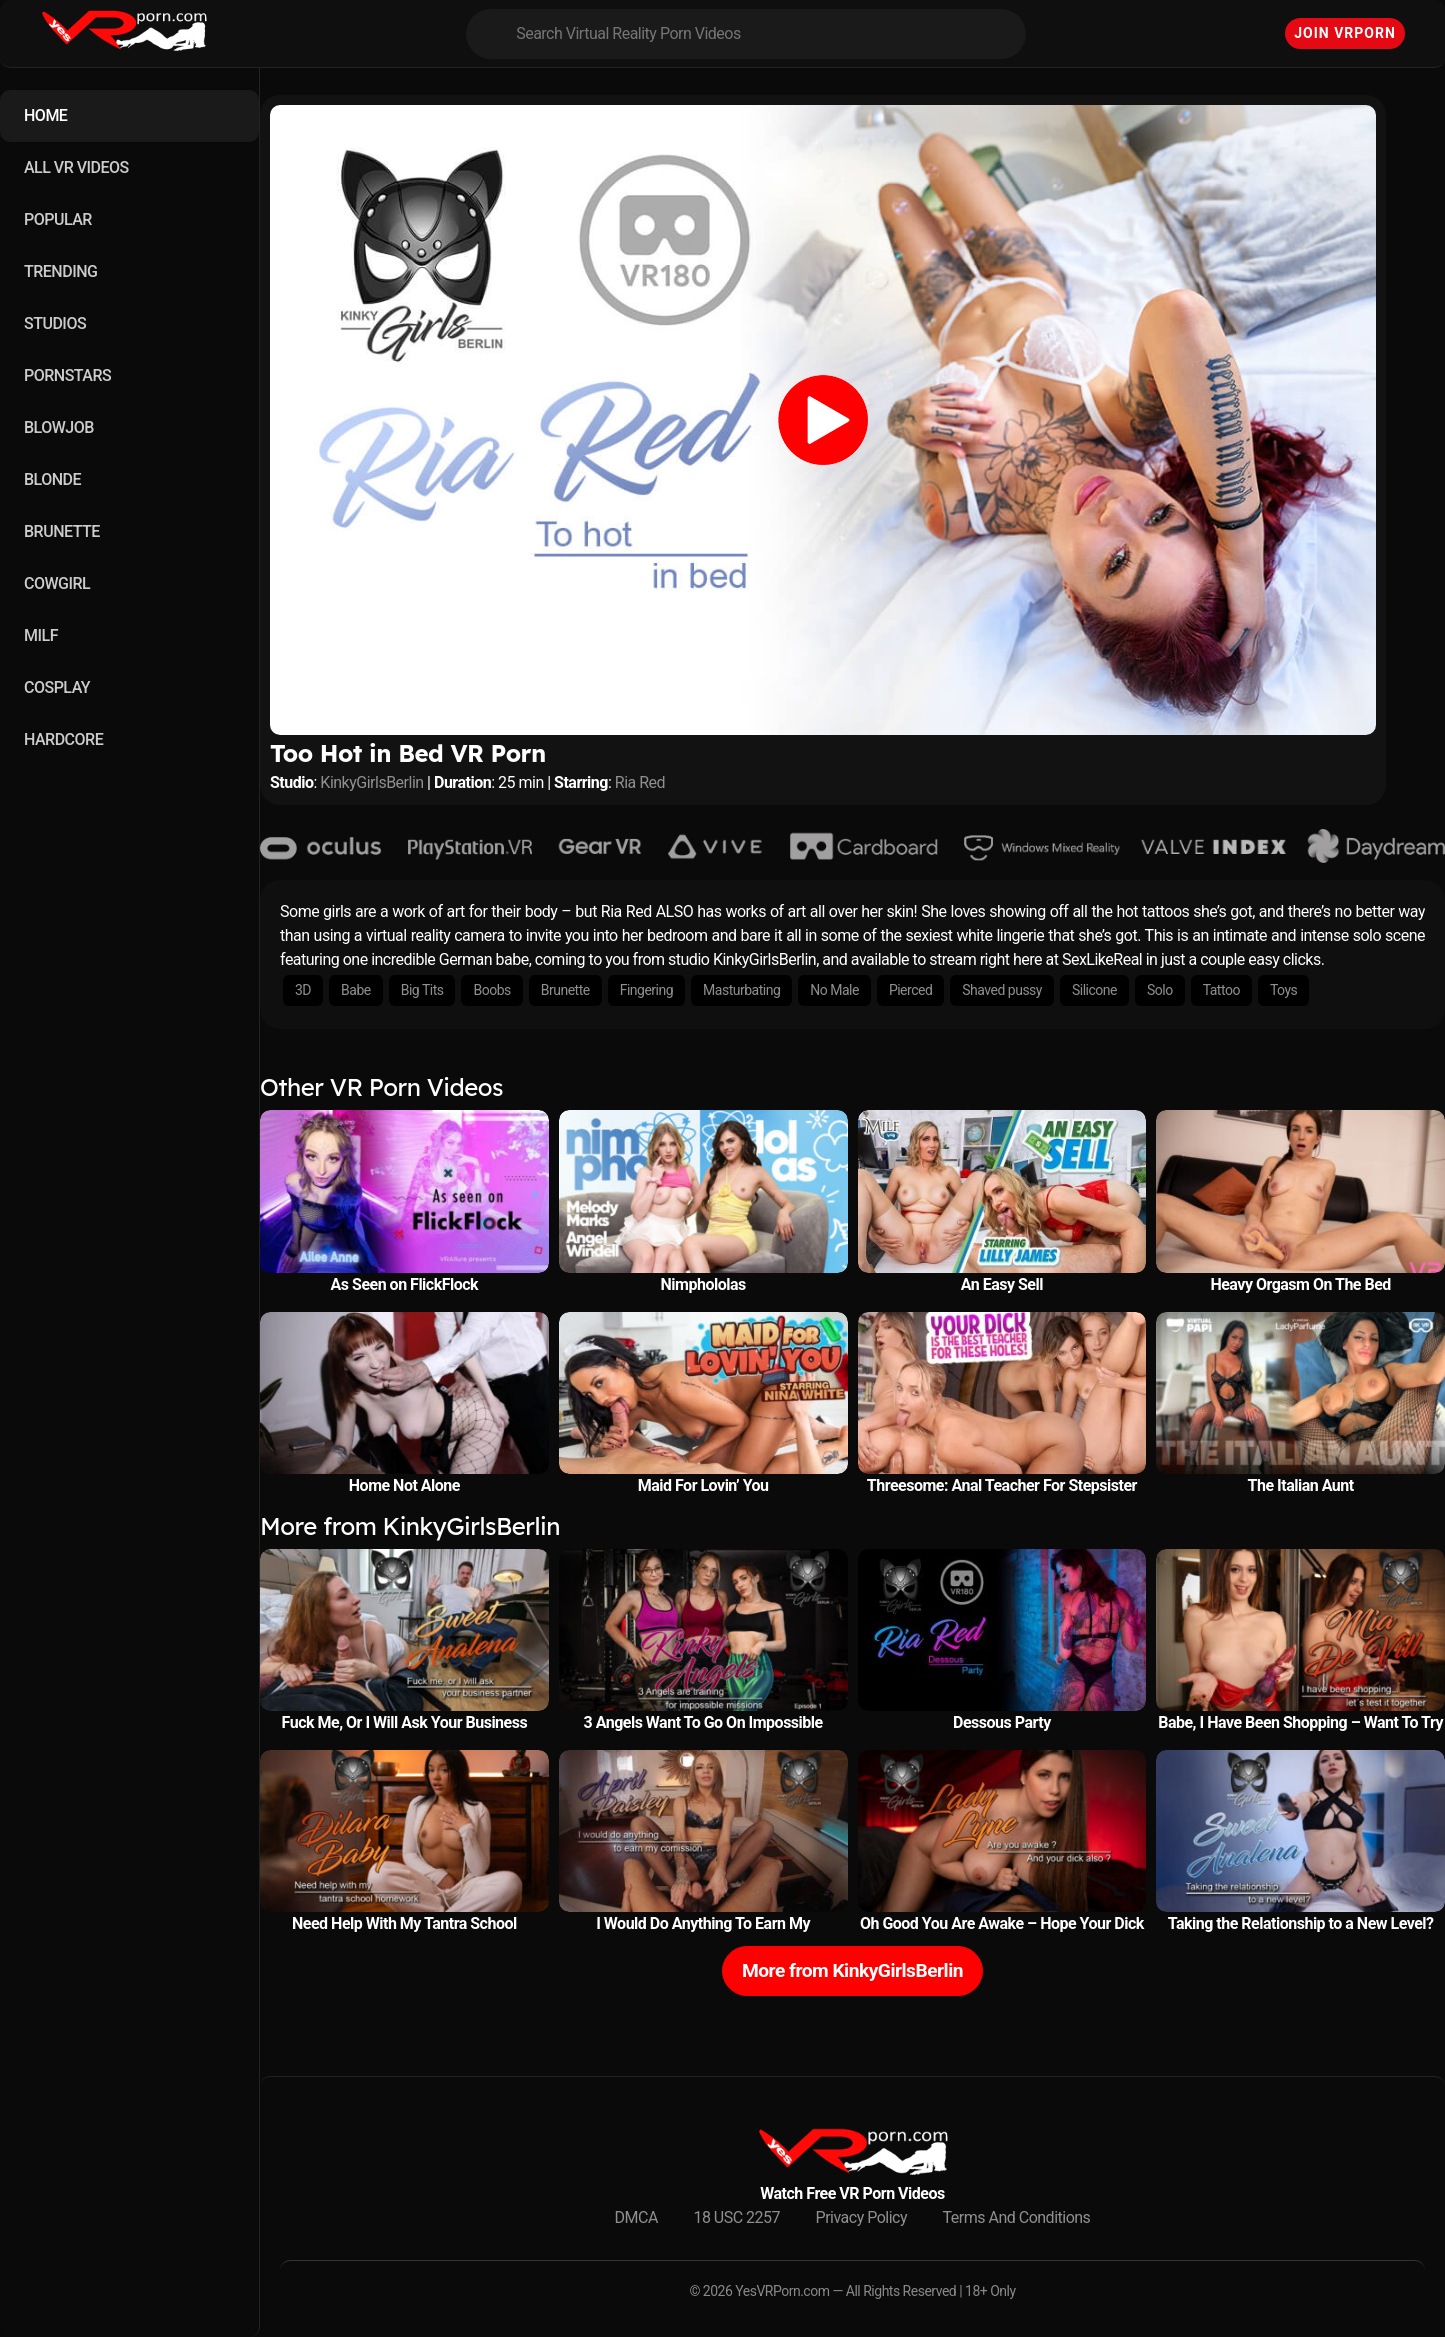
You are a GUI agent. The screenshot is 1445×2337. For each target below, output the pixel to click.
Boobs (491, 990)
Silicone (1094, 990)
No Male (834, 990)
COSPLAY (57, 687)
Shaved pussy (1002, 990)
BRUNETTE (62, 531)
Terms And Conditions (1017, 2217)
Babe (356, 990)
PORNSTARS (67, 375)
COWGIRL (57, 583)
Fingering (646, 990)
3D (303, 990)
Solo (1160, 990)
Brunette (565, 990)
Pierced (910, 990)
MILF (41, 635)
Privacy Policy (862, 2217)
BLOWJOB (59, 427)
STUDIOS (55, 323)
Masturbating (741, 990)
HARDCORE (63, 739)
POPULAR (58, 219)
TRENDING (60, 271)
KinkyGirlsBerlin (371, 782)
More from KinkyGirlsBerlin (852, 1970)
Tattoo (1221, 990)
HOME (45, 115)
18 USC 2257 (736, 2217)
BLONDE (52, 479)
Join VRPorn (1345, 33)
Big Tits (422, 990)
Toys (1283, 990)
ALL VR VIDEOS (76, 167)
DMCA (636, 2217)
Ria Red (640, 782)
